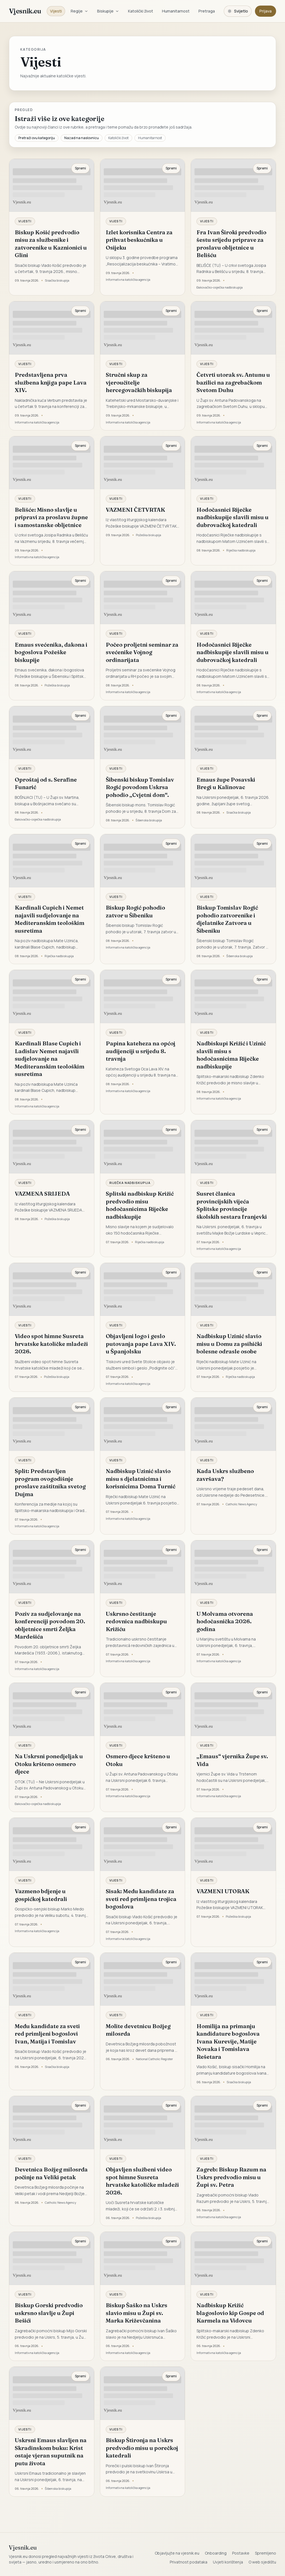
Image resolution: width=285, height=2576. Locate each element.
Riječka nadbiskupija (130, 1183)
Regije (79, 11)
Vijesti (56, 11)
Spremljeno (265, 2553)
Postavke (240, 2553)
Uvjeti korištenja (228, 2562)
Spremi (80, 168)
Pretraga (206, 11)
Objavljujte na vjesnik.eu (177, 2553)
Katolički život (140, 11)
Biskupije (108, 11)
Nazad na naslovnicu (81, 138)
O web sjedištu (262, 2562)
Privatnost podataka (188, 2562)
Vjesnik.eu (25, 11)
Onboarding (216, 2553)
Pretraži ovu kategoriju (36, 138)
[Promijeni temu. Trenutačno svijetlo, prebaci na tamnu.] (238, 11)
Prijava (265, 11)
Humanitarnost (176, 11)
